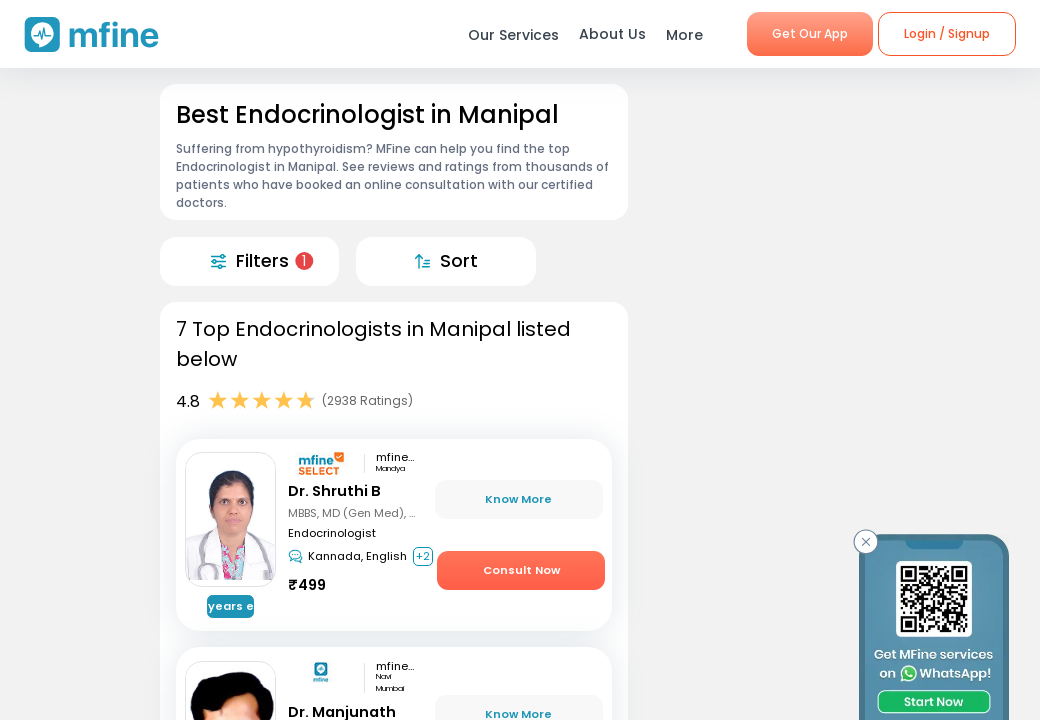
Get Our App (810, 33)
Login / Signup (947, 33)
